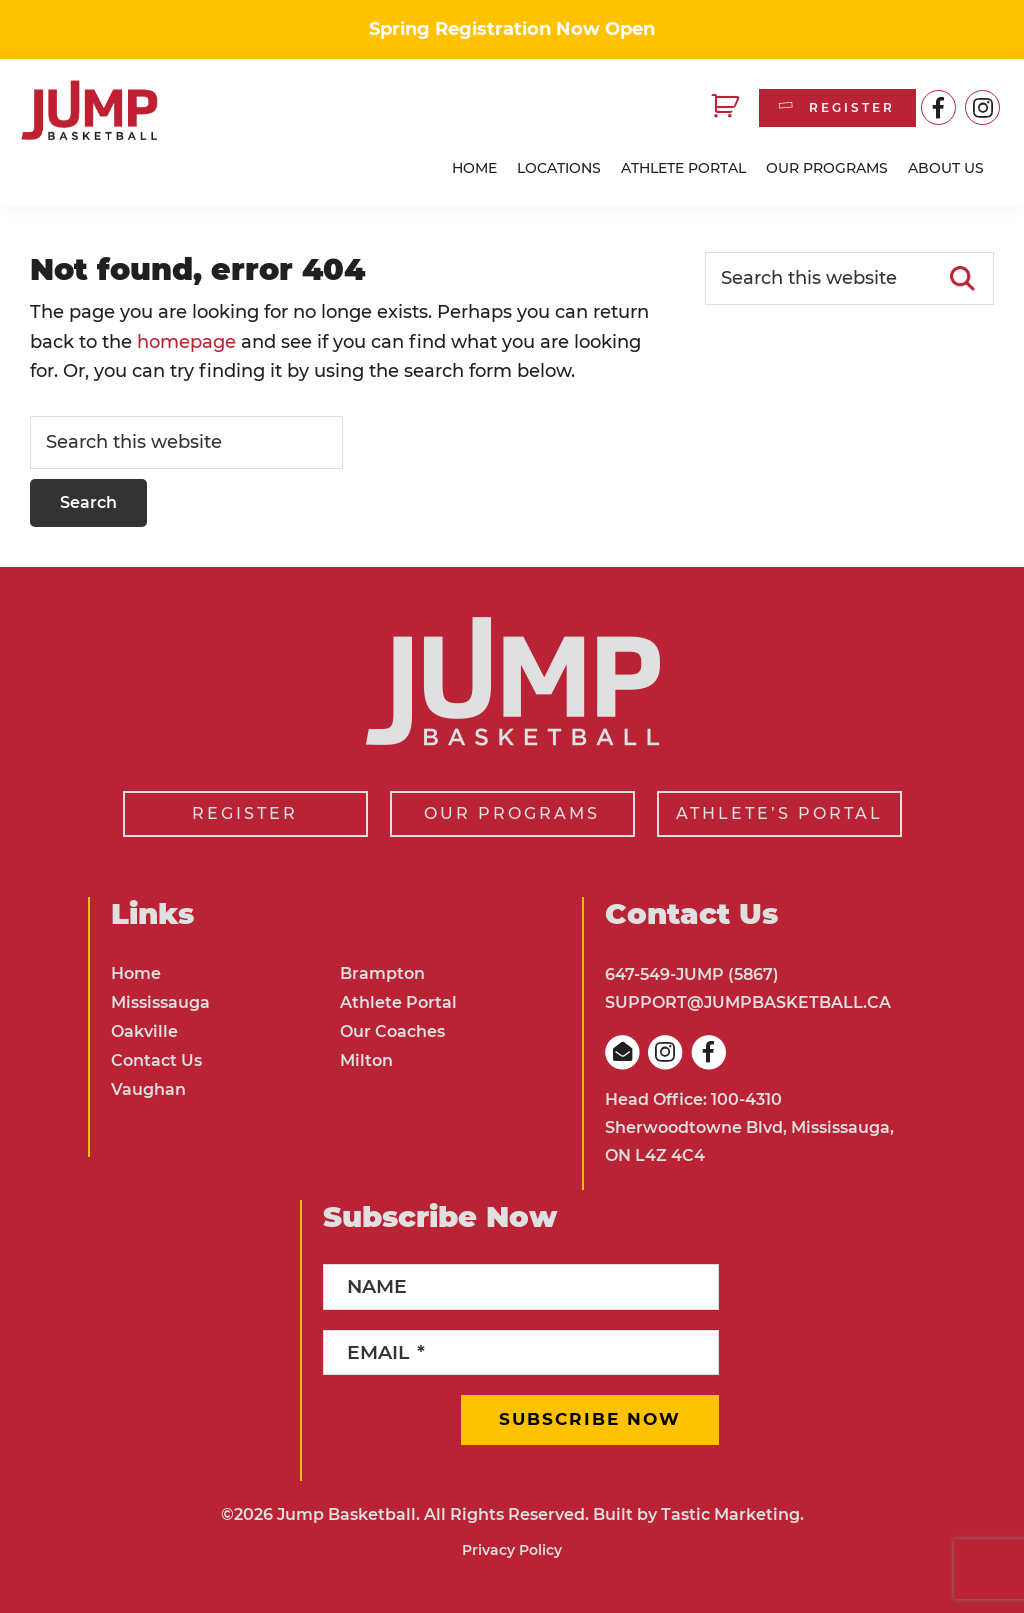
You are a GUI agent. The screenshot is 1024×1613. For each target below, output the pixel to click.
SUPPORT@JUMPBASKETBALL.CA (748, 1002)
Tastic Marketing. (732, 1514)
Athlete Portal (398, 1002)
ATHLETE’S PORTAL (779, 813)
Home (136, 973)
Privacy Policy (512, 1550)
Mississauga (160, 1002)
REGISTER (835, 107)
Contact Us (156, 1060)
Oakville (144, 1031)
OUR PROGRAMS (512, 813)
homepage (186, 342)
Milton (366, 1060)
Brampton (382, 973)
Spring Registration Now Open (512, 29)
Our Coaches (392, 1031)
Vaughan (148, 1089)
